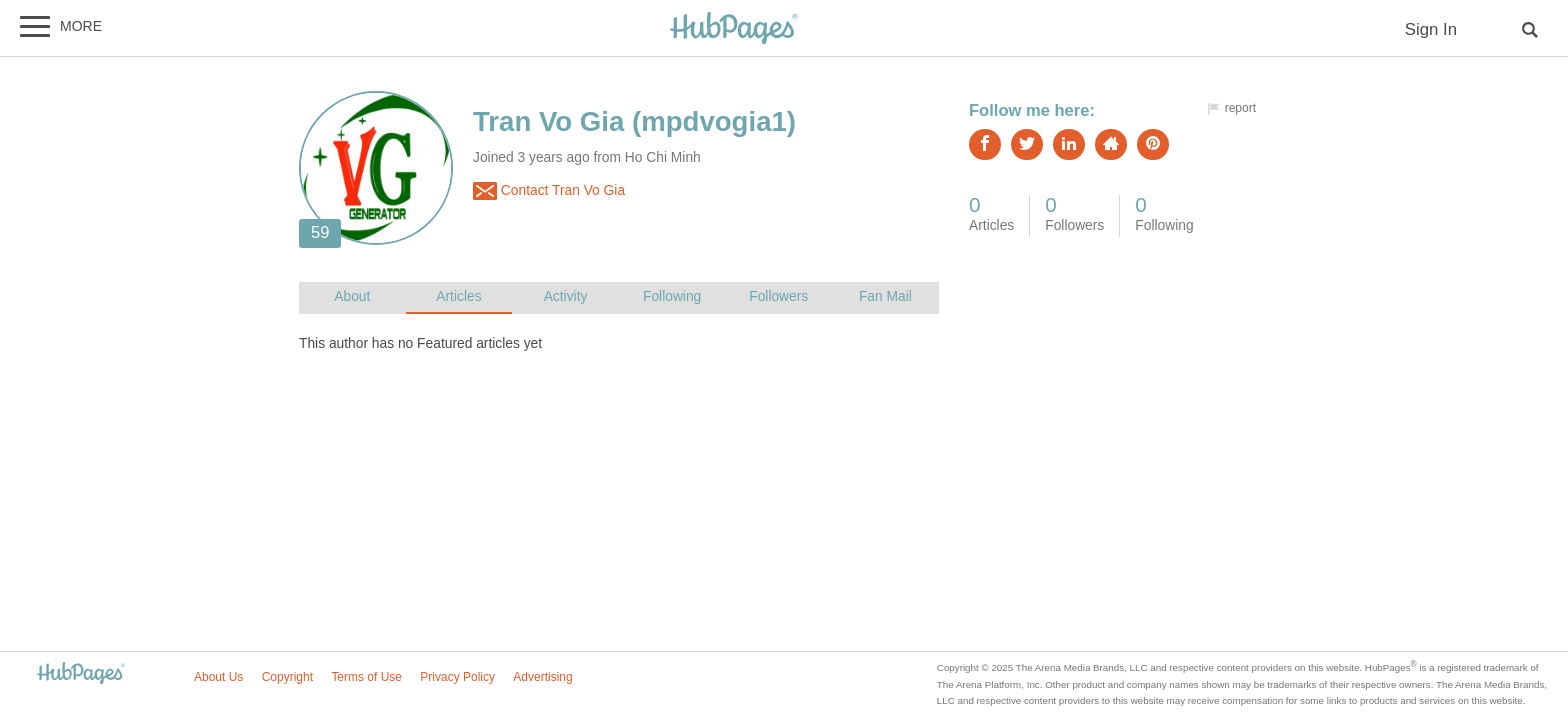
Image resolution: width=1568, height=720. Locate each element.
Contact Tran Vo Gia (549, 191)
